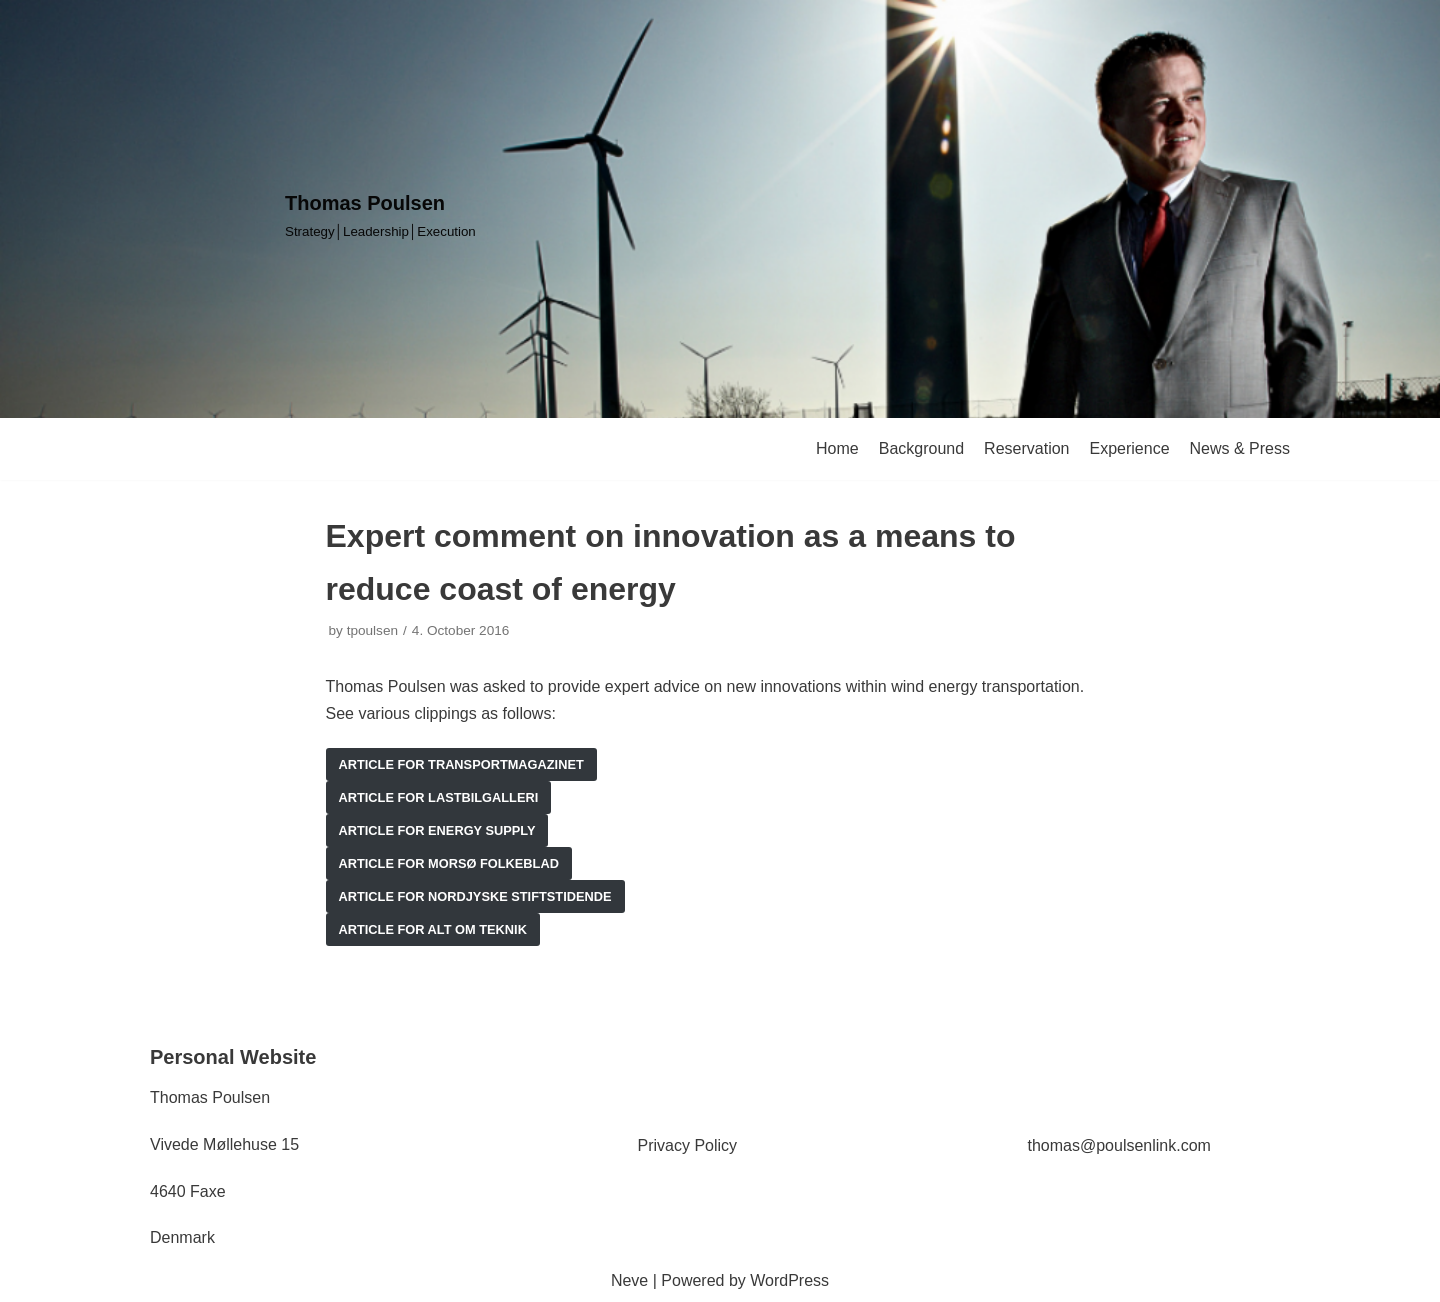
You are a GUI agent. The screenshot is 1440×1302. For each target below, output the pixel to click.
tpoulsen (372, 630)
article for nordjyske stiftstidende (475, 896)
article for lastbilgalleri (439, 797)
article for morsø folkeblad (449, 863)
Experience (1129, 448)
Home (837, 448)
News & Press (1240, 448)
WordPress (789, 1280)
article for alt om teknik (433, 929)
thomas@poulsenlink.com (1119, 1145)
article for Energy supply (437, 830)
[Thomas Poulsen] (380, 215)
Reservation (1026, 448)
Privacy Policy (688, 1145)
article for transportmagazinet (461, 764)
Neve (629, 1280)
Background (921, 448)
